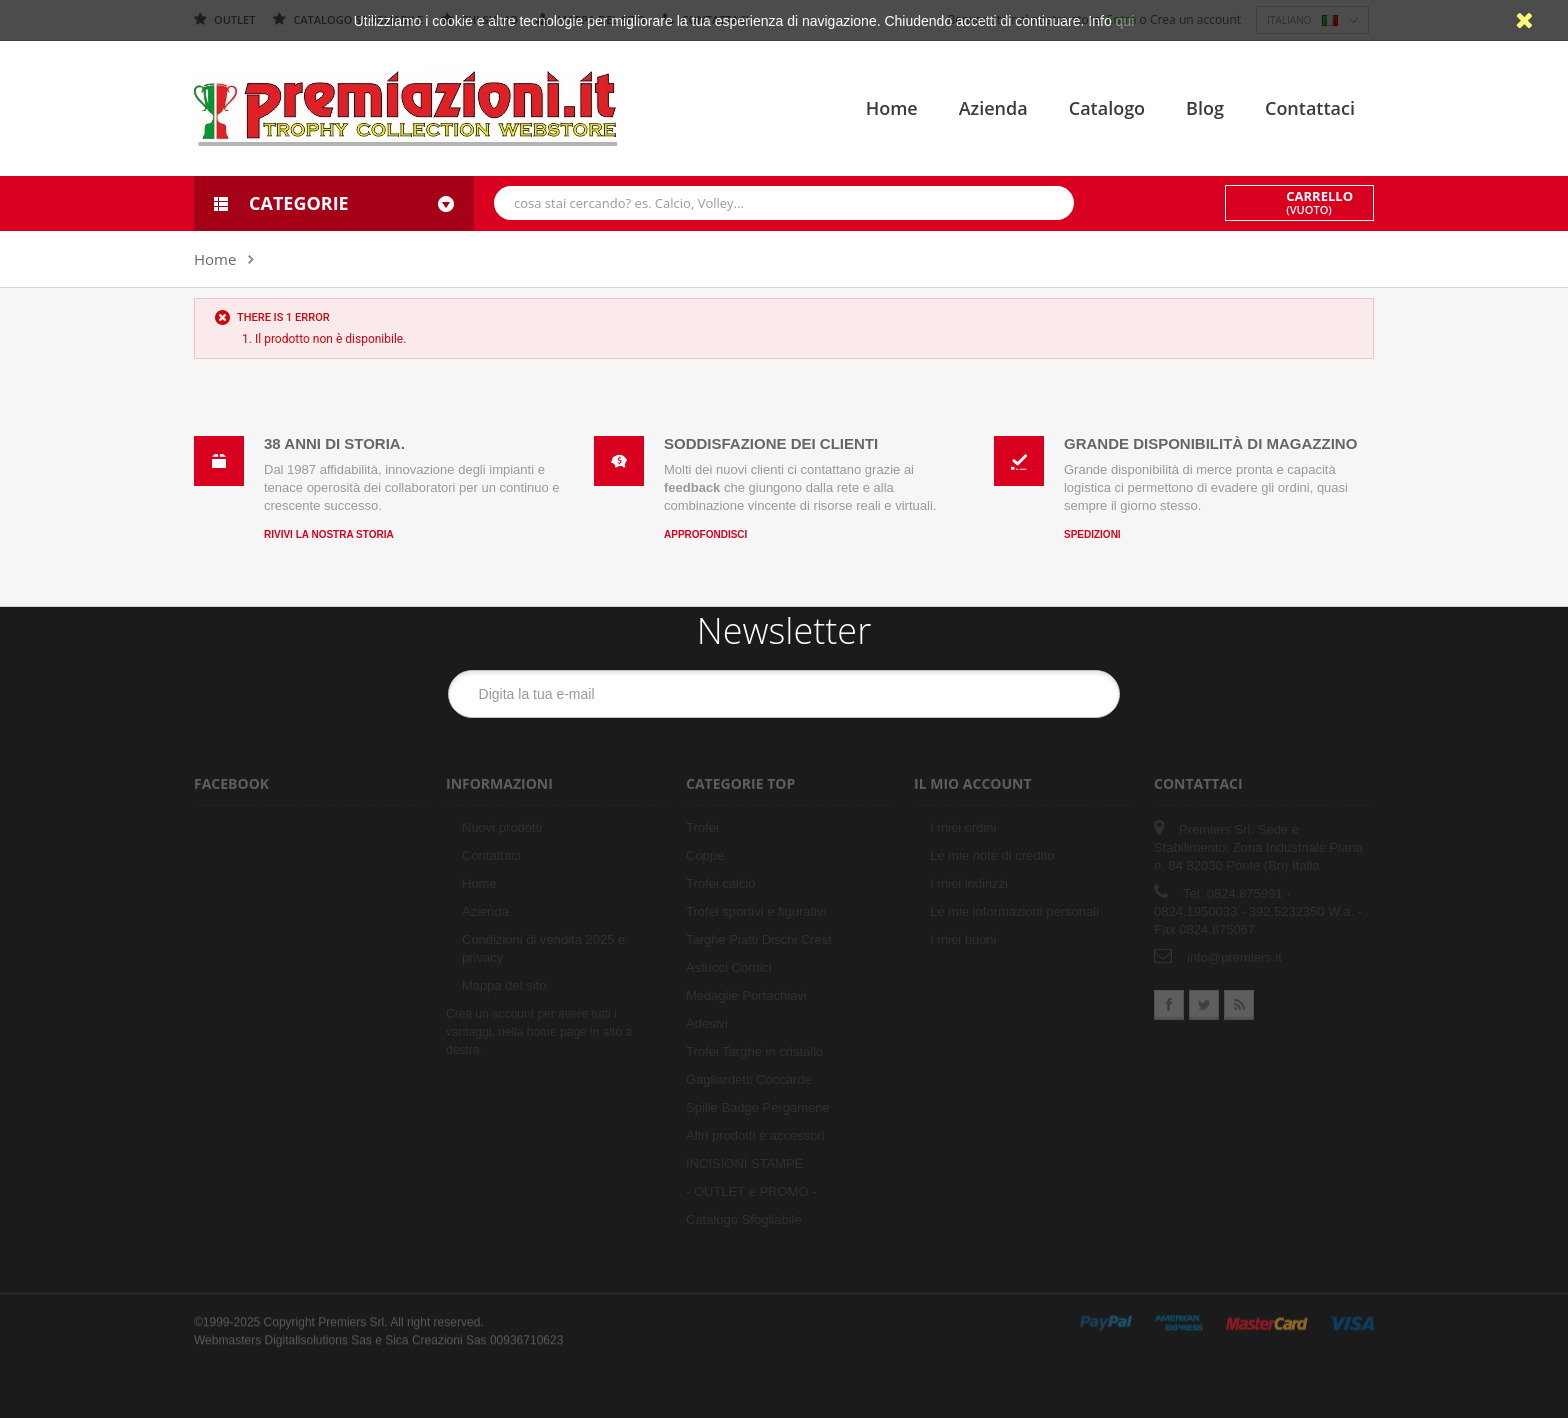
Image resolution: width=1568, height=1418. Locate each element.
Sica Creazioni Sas (435, 1332)
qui (1125, 21)
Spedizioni (1092, 534)
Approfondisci (705, 534)
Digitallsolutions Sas (317, 1332)
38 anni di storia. (334, 443)
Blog (1205, 108)
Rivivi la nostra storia (329, 534)
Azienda (993, 108)
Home (892, 108)
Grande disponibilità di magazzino (1210, 443)
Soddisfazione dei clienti (771, 443)
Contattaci (1310, 108)
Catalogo (1107, 108)
